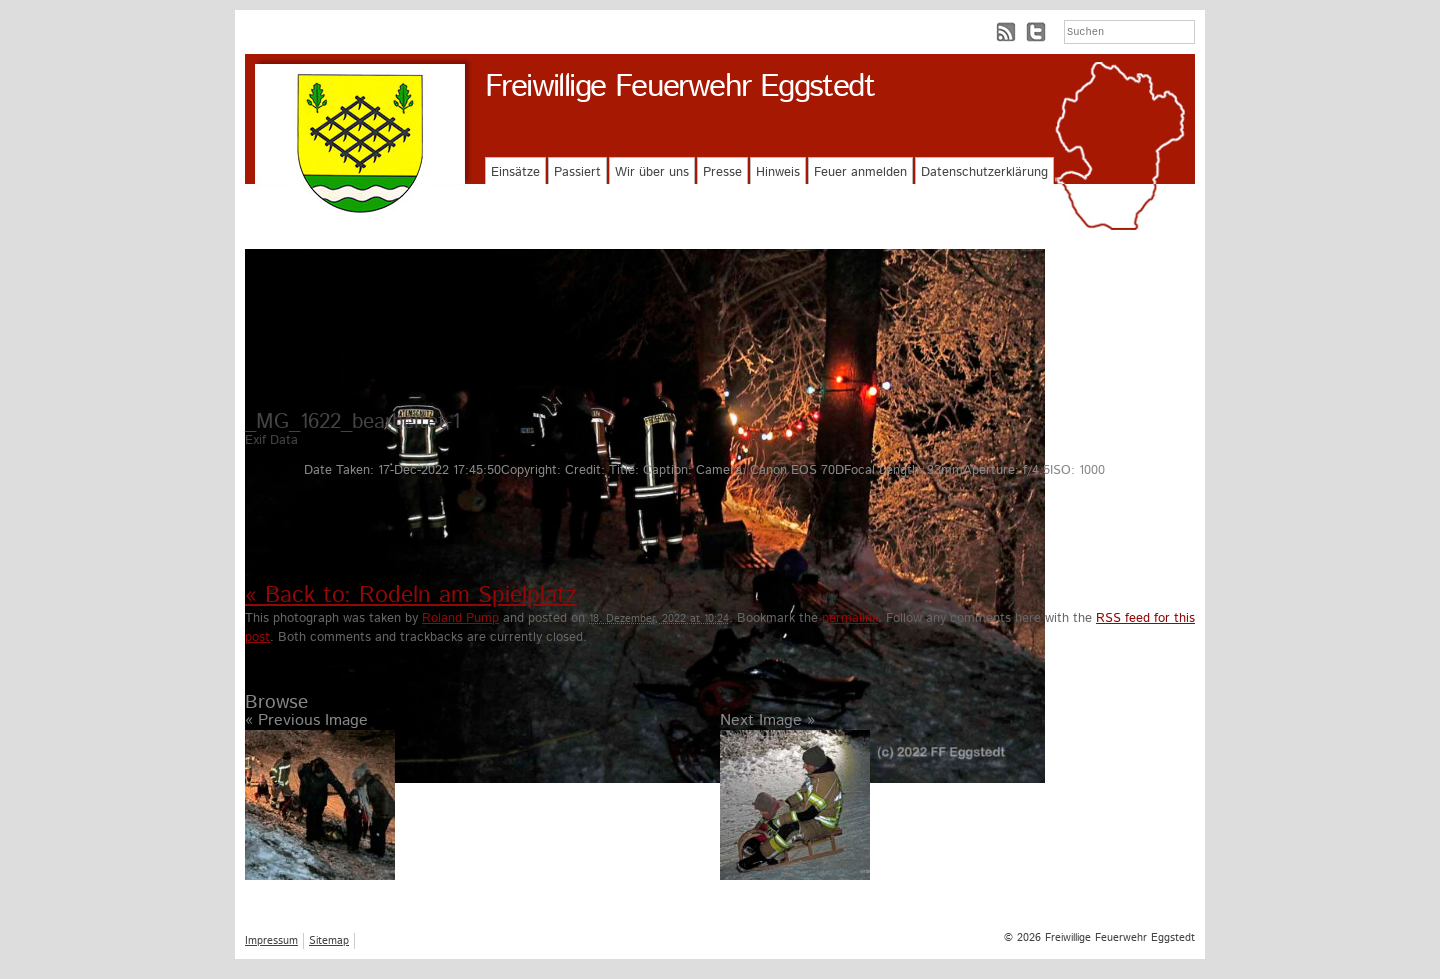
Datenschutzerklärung (984, 172)
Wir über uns (652, 172)
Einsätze (515, 172)
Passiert (577, 172)
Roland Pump (460, 618)
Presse (722, 172)
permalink (850, 618)
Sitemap (329, 941)
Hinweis (778, 172)
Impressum (271, 941)
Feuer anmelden (860, 172)
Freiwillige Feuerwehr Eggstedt (679, 87)
